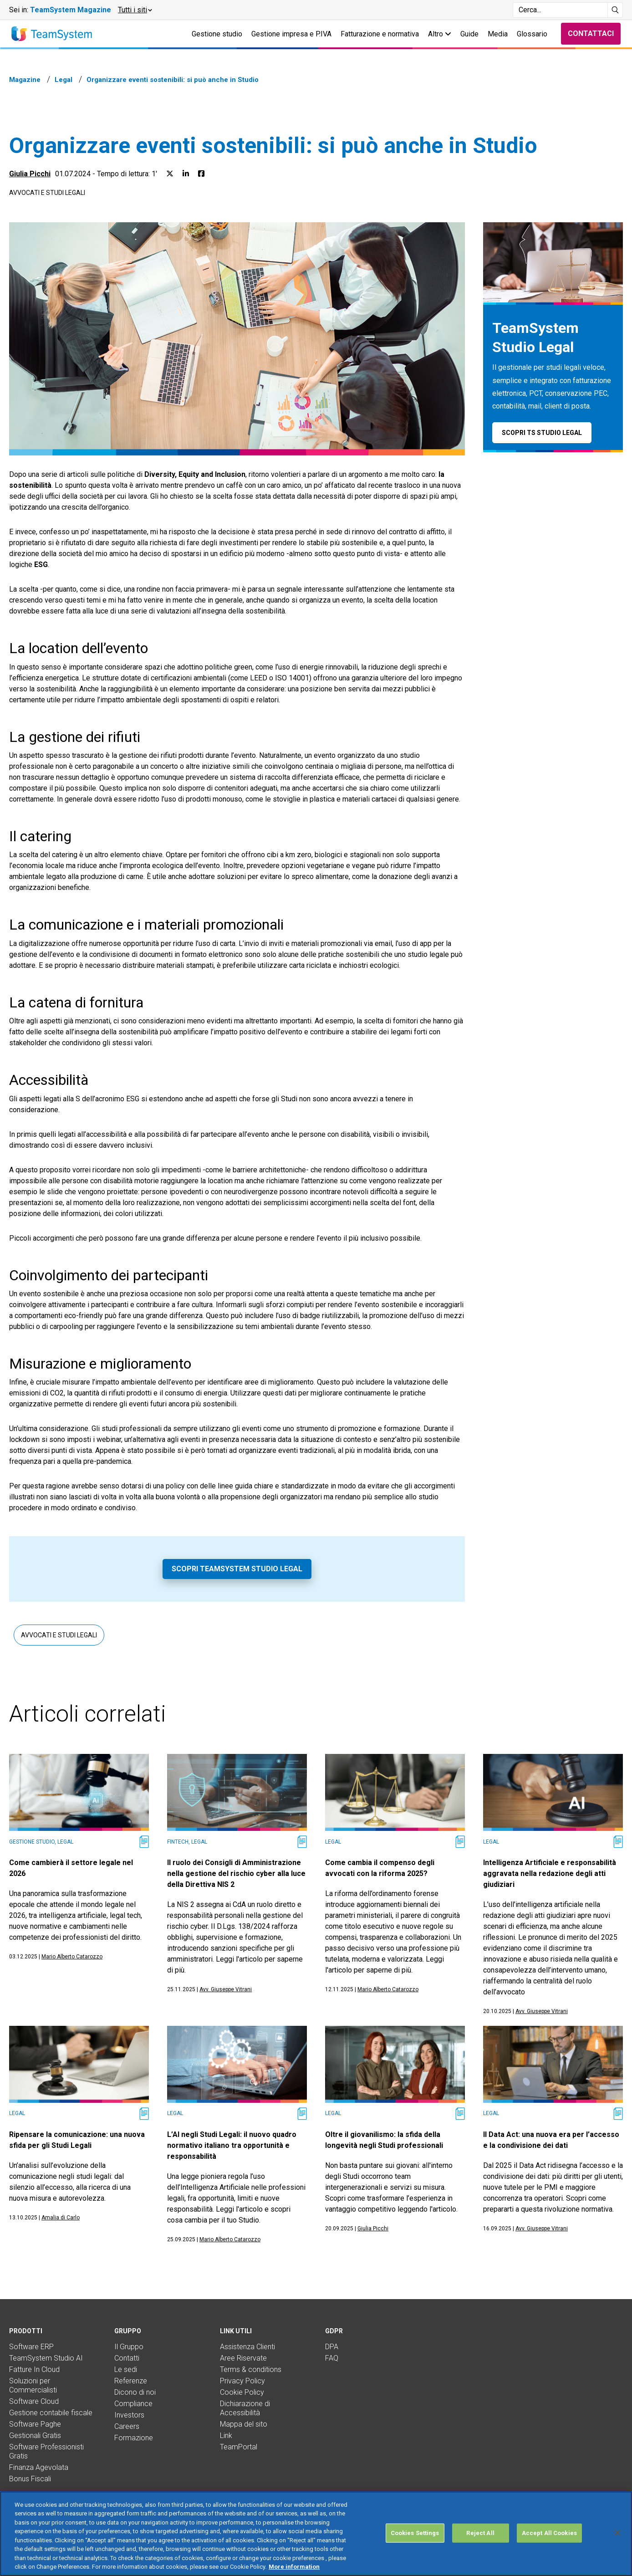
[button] (134, 10)
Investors (129, 2415)
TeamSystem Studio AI (46, 2358)
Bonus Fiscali (30, 2478)
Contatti (126, 2358)
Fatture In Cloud (34, 2369)
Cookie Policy (242, 2392)
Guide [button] (469, 34)
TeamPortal (238, 2447)
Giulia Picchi (30, 173)
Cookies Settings (415, 2533)
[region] (316, 2533)
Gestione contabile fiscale (50, 2412)
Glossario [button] (532, 34)
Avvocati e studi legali (47, 192)
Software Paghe (35, 2424)
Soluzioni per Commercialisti (33, 2385)
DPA (331, 2346)
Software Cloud (34, 2401)
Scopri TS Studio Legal (542, 432)
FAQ (331, 2358)
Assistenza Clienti (247, 2346)
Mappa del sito (243, 2424)
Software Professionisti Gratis (46, 2451)
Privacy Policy (242, 2381)
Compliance (133, 2403)
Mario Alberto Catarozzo (71, 1956)
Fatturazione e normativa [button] (380, 34)
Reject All (480, 2533)
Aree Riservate (243, 2358)
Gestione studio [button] (217, 34)
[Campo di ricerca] (560, 10)
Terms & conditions (250, 2369)
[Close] (617, 2533)
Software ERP (31, 2346)
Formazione (133, 2437)
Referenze (130, 2381)
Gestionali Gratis (35, 2435)
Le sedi (125, 2369)
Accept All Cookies (549, 2533)
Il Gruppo (128, 2346)
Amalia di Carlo (60, 2217)
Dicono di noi (135, 2392)
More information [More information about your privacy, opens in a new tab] (294, 2566)
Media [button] (498, 34)
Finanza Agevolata (38, 2467)
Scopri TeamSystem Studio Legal (237, 1568)
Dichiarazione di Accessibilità (245, 2408)
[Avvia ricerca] (615, 10)
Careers (126, 2426)
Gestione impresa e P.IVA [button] (291, 34)
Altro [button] (439, 34)
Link (226, 2435)
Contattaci (591, 33)
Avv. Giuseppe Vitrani (225, 1989)
